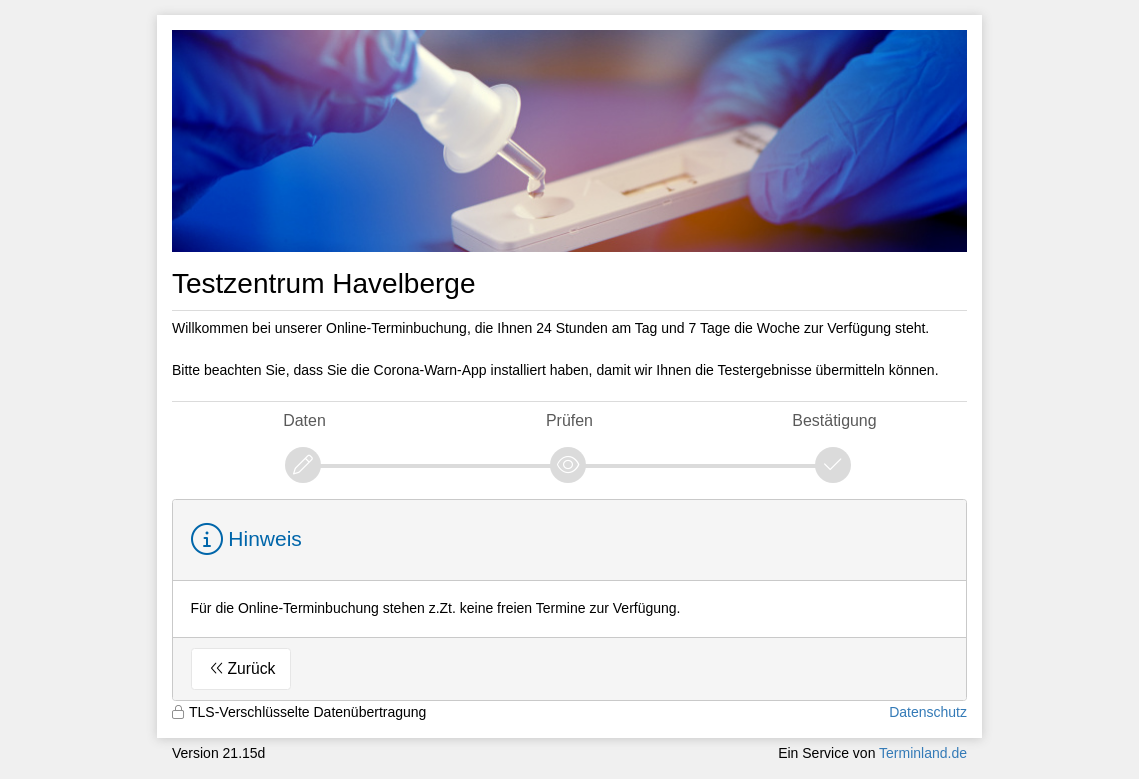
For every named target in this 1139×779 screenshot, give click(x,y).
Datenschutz (928, 712)
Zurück (252, 668)
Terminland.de (923, 753)
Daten (304, 420)
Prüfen (569, 420)
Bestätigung (834, 420)
